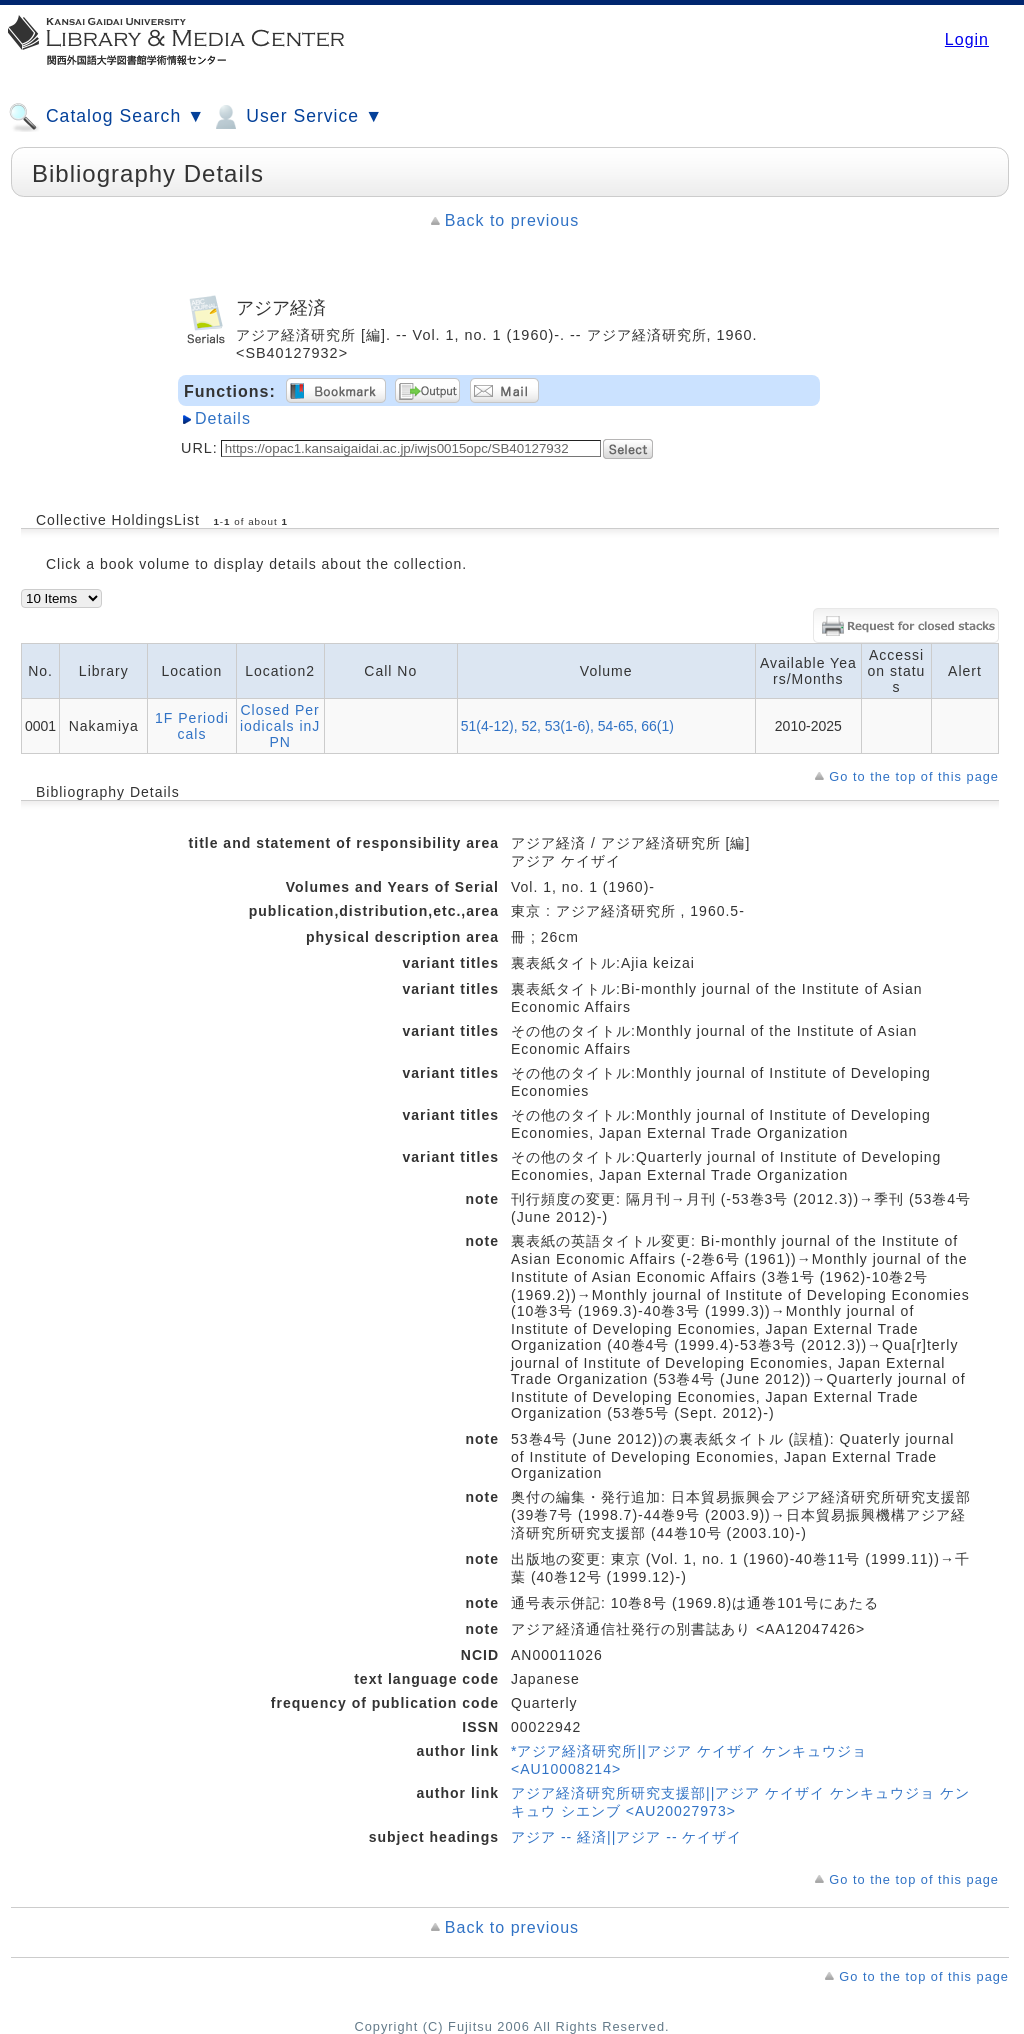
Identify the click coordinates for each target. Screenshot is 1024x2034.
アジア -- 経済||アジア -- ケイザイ (626, 1837)
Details (223, 418)
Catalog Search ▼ (106, 117)
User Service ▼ (296, 117)
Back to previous (512, 220)
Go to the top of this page (914, 776)
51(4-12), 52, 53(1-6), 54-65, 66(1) (567, 726)
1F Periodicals (192, 726)
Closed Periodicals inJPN (280, 726)
